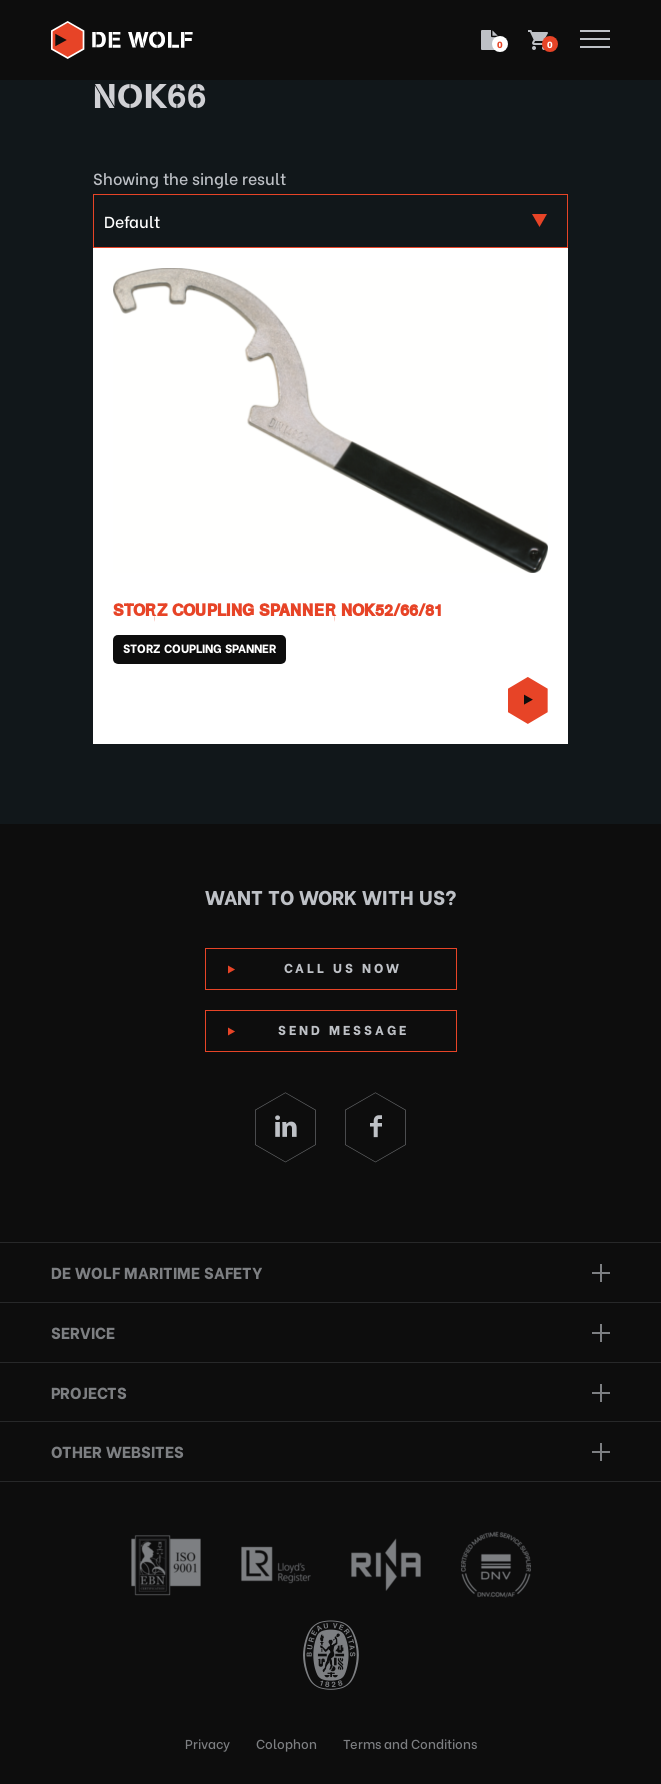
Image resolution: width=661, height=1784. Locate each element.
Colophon (286, 1742)
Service (83, 1331)
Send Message (343, 1028)
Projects (89, 1391)
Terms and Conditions (410, 1742)
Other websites (117, 1450)
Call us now (343, 966)
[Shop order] (331, 221)
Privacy (207, 1742)
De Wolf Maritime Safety (156, 1271)
